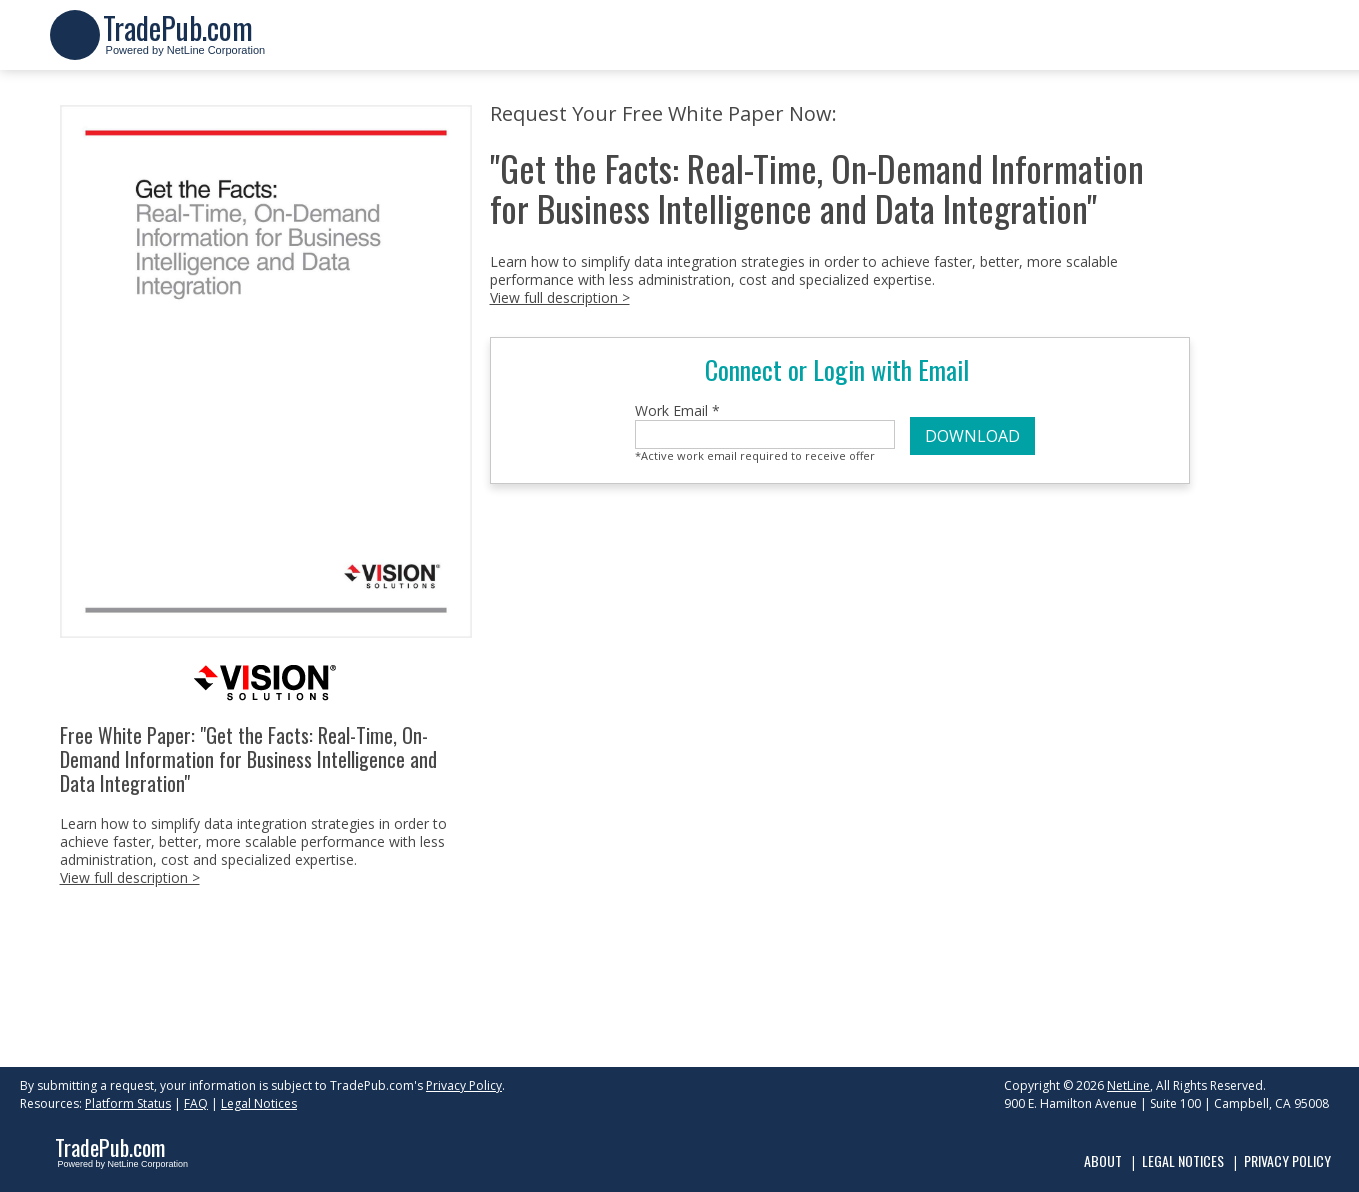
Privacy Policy (464, 1085)
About (1103, 1160)
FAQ (196, 1103)
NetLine (1128, 1085)
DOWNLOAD (972, 436)
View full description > (130, 877)
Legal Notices (259, 1103)
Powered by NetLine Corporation (184, 43)
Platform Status (128, 1103)
